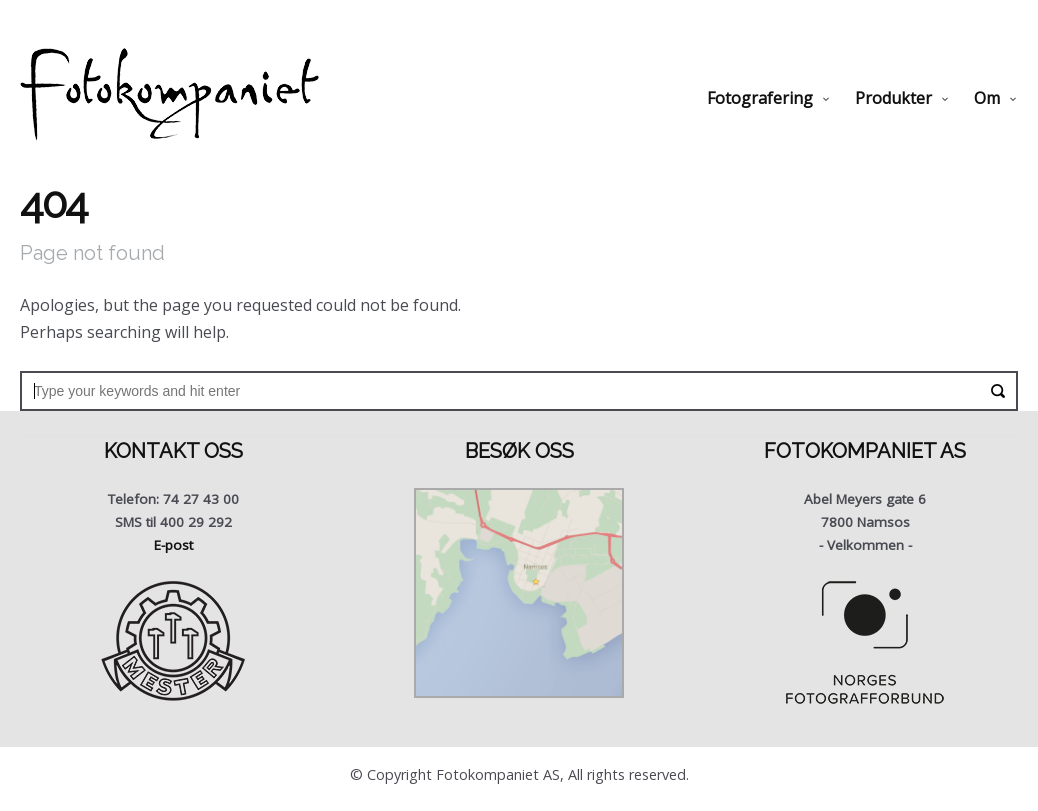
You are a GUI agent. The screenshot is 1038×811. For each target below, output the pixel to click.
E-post (173, 545)
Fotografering (760, 98)
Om (987, 98)
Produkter (893, 98)
